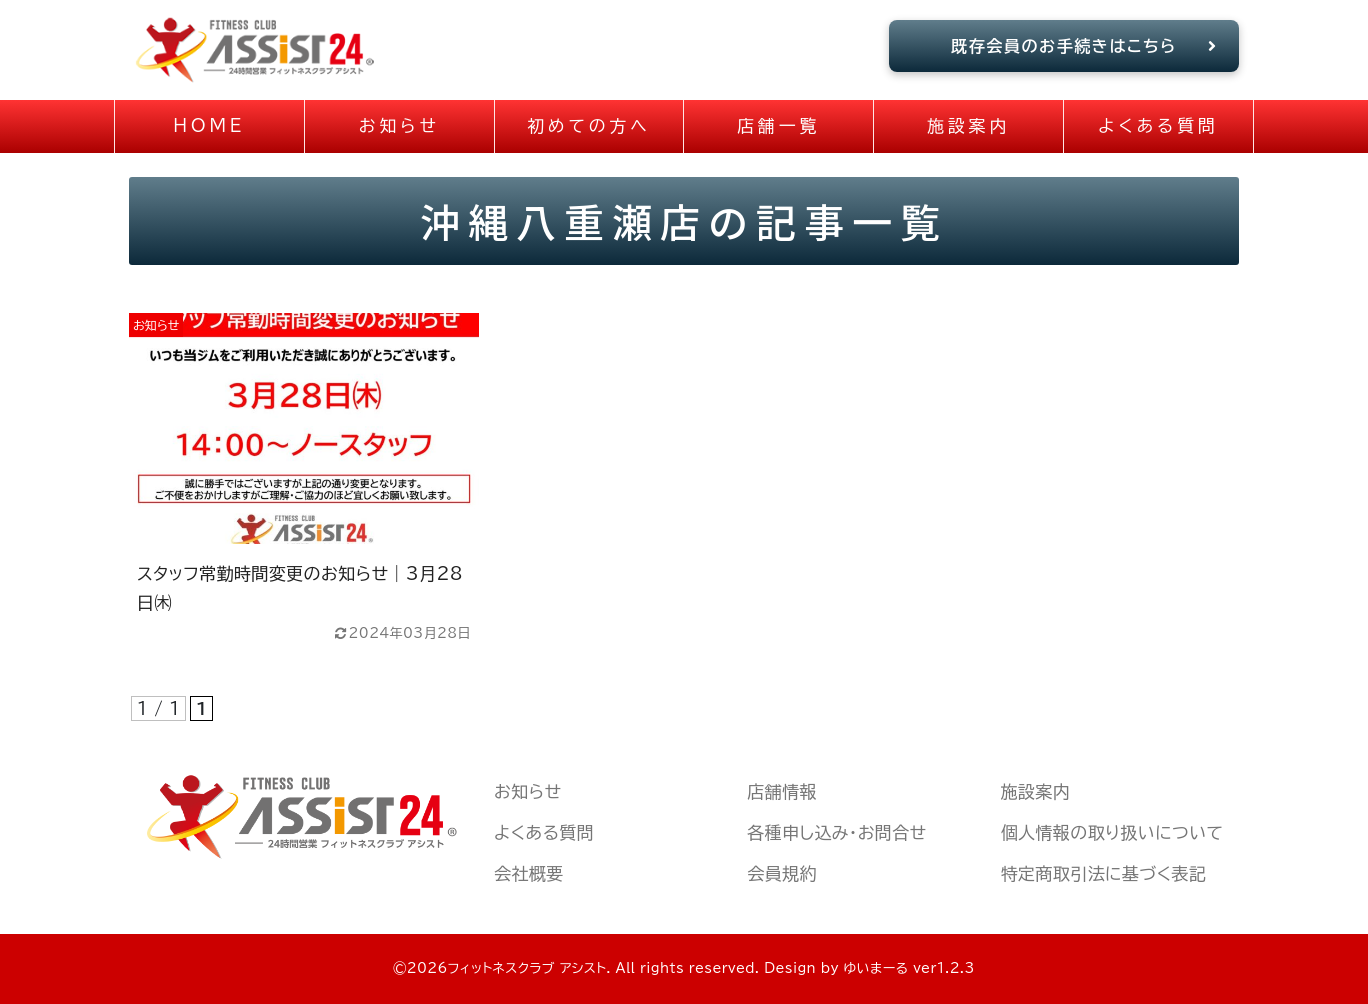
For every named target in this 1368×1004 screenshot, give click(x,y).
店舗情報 (782, 791)
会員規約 (782, 873)
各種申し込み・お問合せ (836, 832)
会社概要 (529, 873)
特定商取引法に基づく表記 (1104, 873)
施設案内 (1036, 791)
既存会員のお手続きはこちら (1084, 46)
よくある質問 (544, 832)
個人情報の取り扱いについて (1112, 832)
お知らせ (527, 791)
